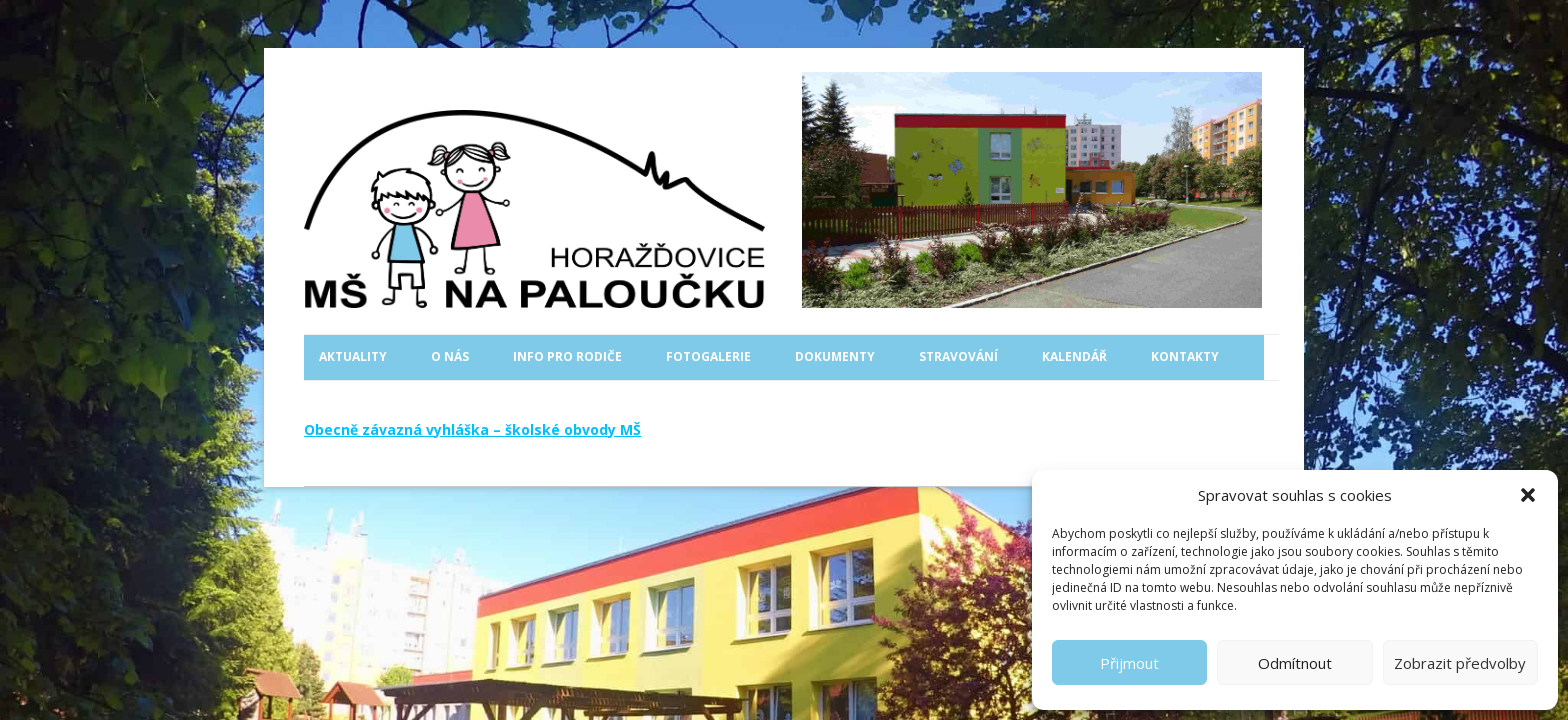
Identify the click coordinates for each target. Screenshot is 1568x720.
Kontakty (1185, 356)
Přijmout (1129, 663)
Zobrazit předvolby (1460, 663)
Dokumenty (835, 356)
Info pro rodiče (567, 356)
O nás (450, 356)
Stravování (958, 356)
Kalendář (1074, 356)
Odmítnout (1295, 663)
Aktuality (353, 356)
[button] (1528, 495)
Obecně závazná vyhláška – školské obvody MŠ (472, 429)
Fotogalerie (708, 356)
